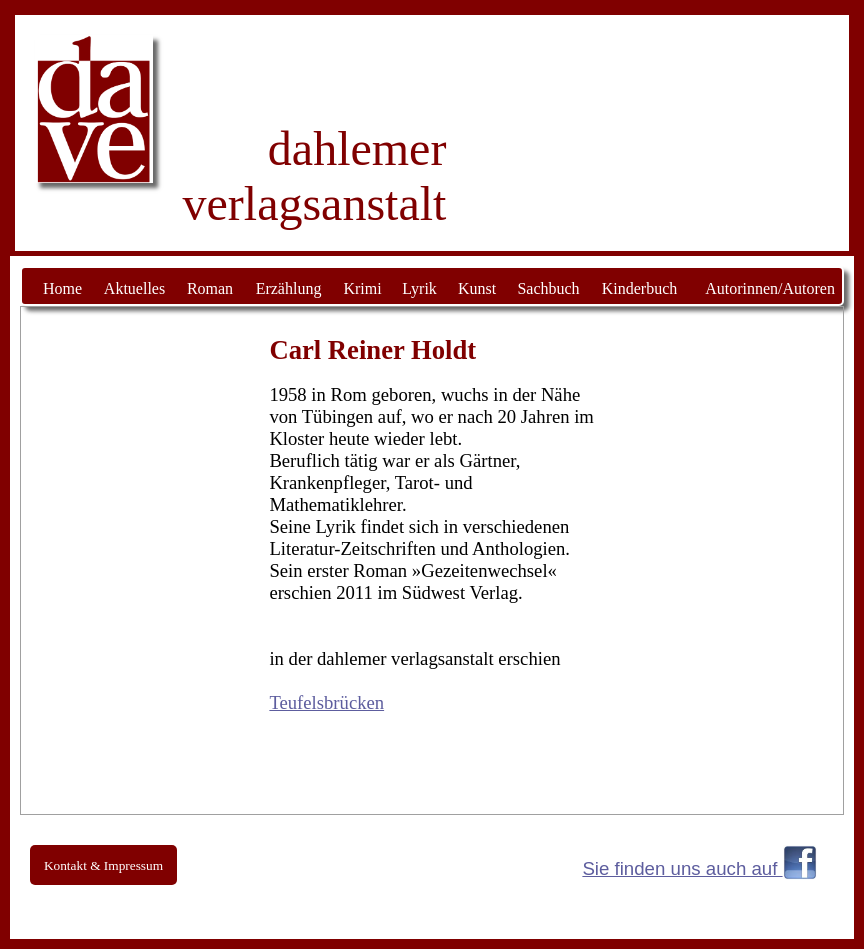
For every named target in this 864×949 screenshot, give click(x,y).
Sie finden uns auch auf (682, 868)
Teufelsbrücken (326, 702)
